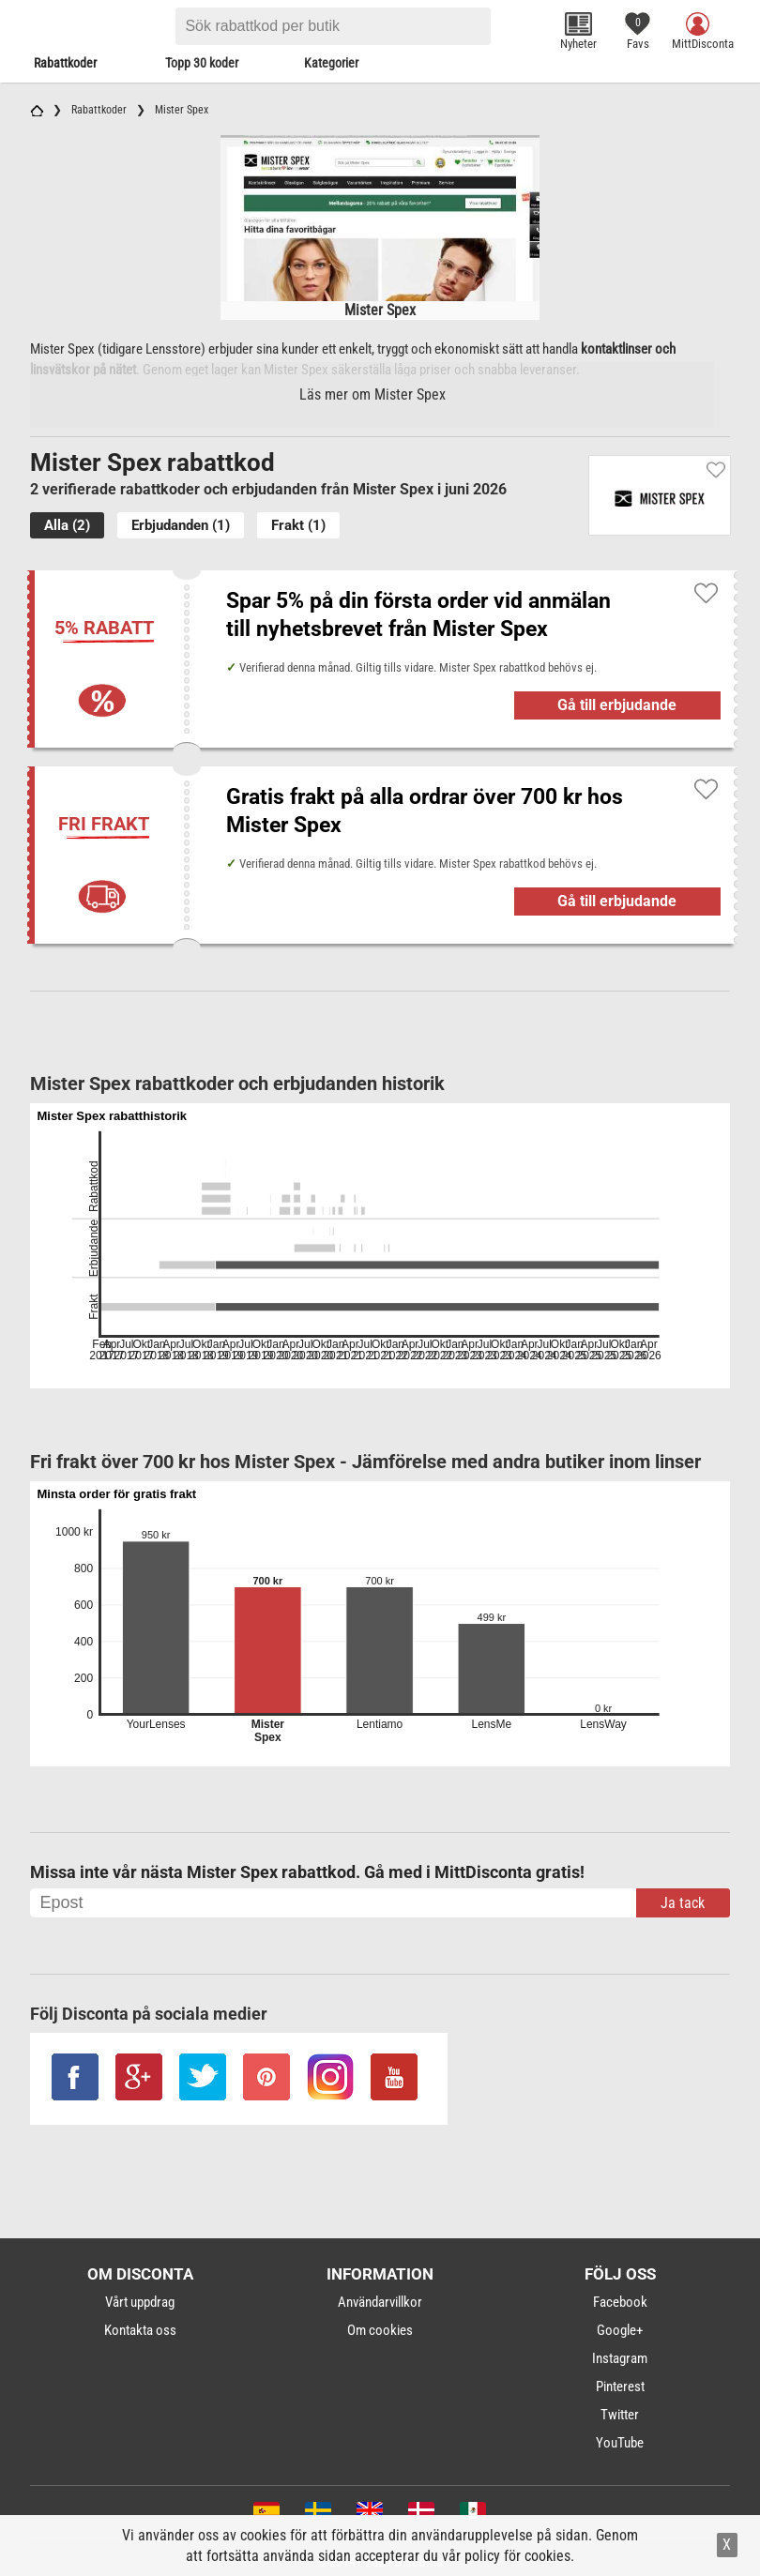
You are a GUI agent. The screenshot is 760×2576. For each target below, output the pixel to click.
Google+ (620, 2330)
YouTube (620, 2442)
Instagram (619, 2358)
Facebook (620, 2302)
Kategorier (331, 62)
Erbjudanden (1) (180, 525)
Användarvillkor (380, 2302)
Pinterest (620, 2386)
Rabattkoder (65, 62)
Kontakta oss (140, 2330)
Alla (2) (67, 525)
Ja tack (683, 1903)
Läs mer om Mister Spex (372, 394)
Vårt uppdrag (140, 2302)
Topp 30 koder (201, 62)
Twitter (619, 2414)
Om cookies (380, 2330)
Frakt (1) (298, 525)
